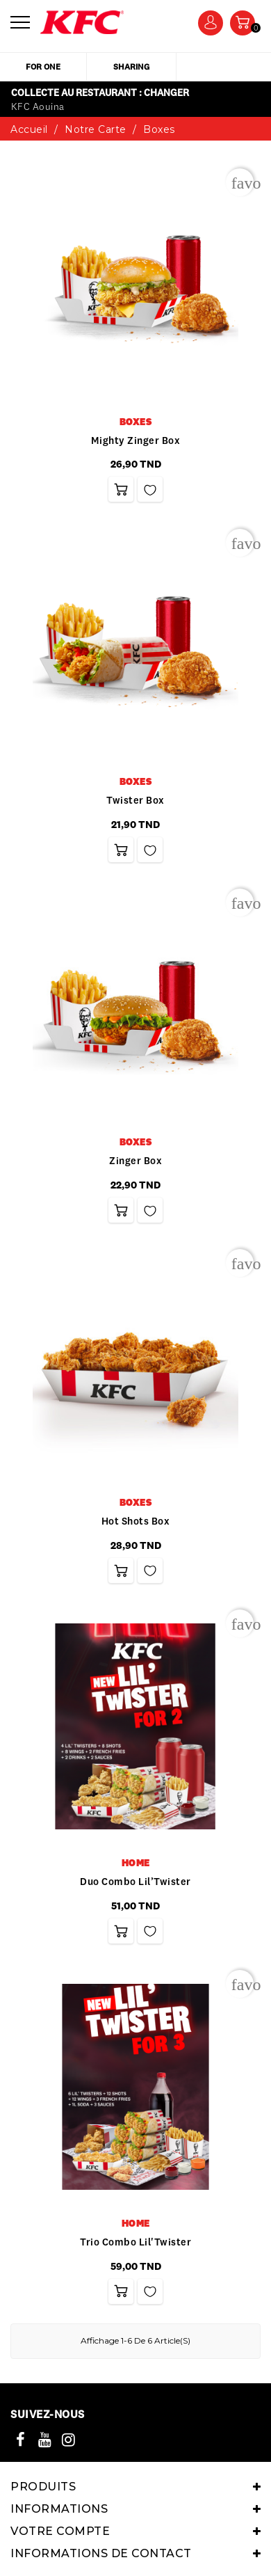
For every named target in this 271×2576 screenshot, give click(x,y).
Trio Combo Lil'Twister (135, 2242)
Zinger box (135, 1160)
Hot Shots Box (135, 1521)
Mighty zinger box (136, 440)
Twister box (135, 800)
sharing (131, 66)
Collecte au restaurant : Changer (100, 92)
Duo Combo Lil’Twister (135, 1881)
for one (43, 66)
